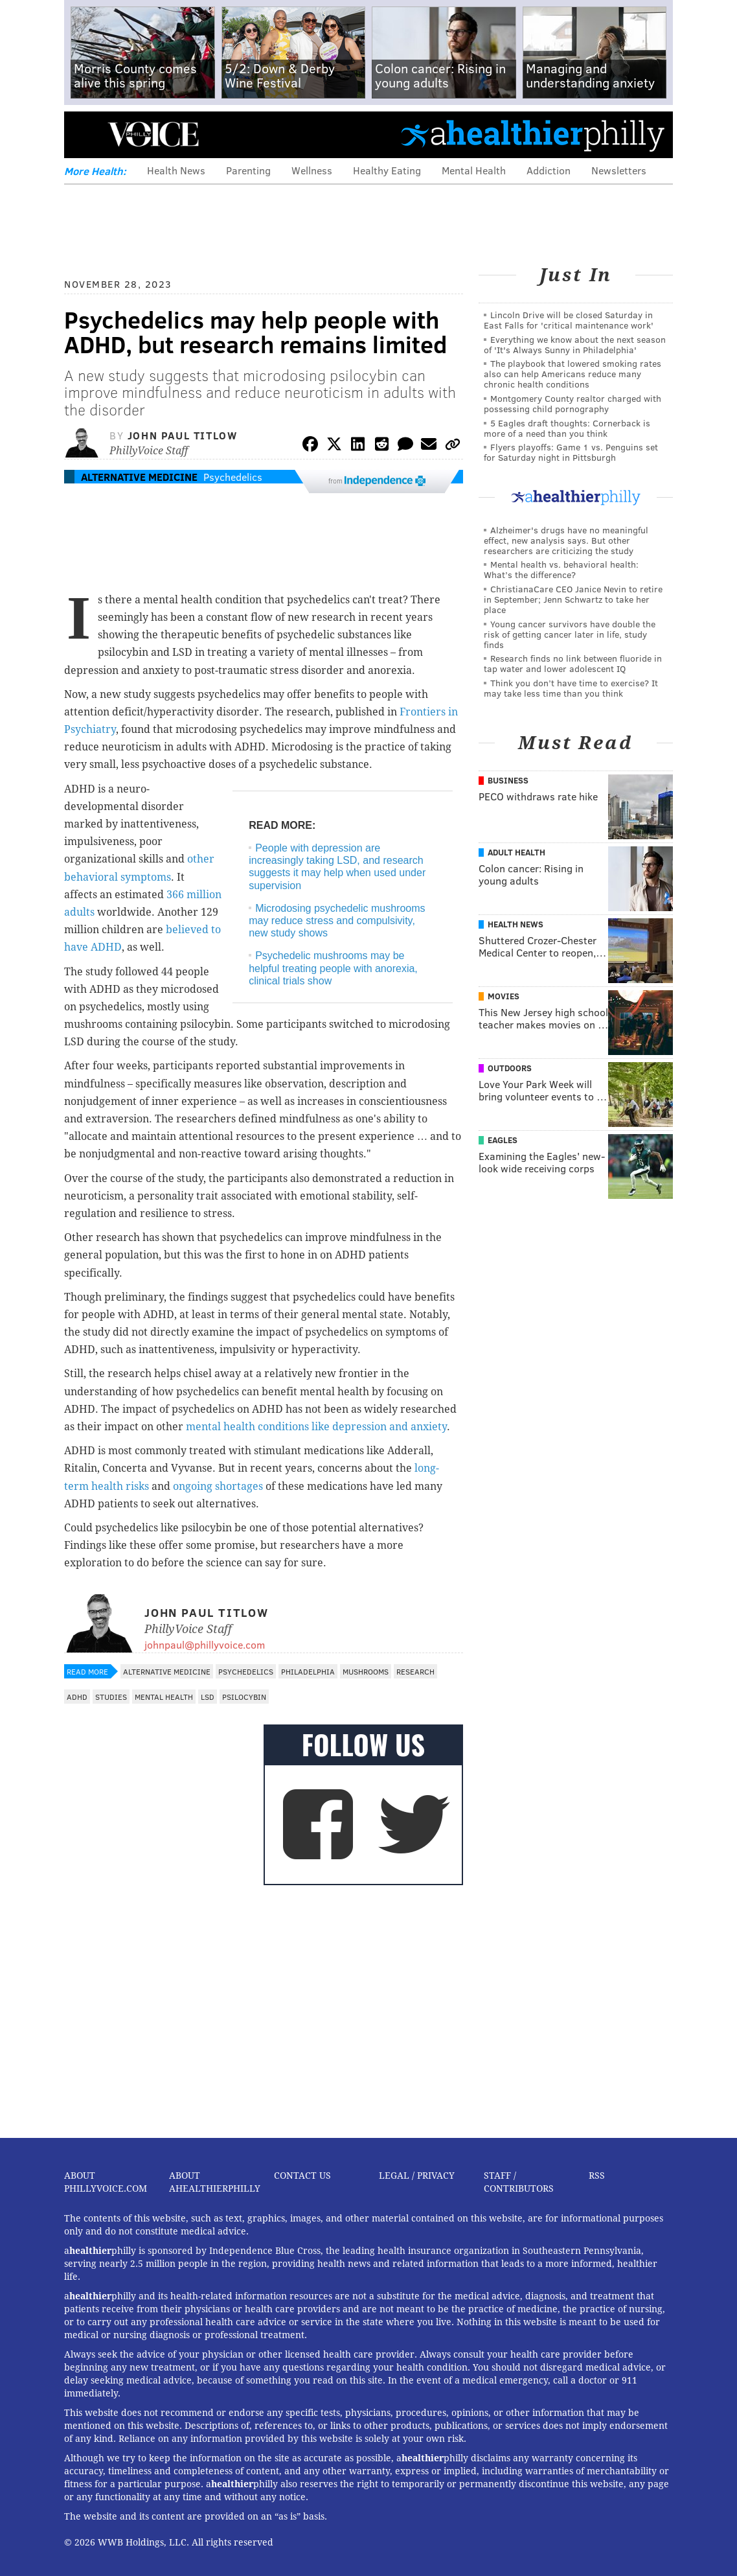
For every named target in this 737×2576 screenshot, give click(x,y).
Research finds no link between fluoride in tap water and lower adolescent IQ (573, 663)
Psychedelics (232, 476)
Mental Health (474, 170)
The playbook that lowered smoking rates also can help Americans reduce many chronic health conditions (572, 373)
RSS (597, 2175)
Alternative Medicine (139, 476)
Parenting (248, 170)
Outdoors (510, 1068)
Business (508, 780)
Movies (503, 996)
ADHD (77, 1696)
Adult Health (516, 852)
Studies (111, 1696)
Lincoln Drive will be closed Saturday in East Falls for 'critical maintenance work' (568, 319)
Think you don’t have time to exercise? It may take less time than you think (571, 688)
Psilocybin (244, 1696)
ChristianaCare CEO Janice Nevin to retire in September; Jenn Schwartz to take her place (573, 599)
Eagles (502, 1140)
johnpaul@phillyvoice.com (204, 1644)
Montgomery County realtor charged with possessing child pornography (572, 403)
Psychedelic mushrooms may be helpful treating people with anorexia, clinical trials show (333, 968)
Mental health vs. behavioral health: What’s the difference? (561, 569)
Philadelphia (308, 1671)
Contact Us (302, 2175)
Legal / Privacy (417, 2175)
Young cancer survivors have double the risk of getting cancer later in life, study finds (569, 634)
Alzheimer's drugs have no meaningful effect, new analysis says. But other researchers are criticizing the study (566, 540)
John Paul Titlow (183, 435)
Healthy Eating (387, 170)
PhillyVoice (153, 134)
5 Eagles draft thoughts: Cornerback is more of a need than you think (567, 428)
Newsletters (618, 170)
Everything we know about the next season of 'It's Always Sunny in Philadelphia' (575, 344)
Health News (176, 170)
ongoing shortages (219, 1486)
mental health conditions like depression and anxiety (316, 1427)
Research (415, 1671)
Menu (84, 134)
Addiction (549, 170)
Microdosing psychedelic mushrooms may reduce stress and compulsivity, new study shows (337, 920)
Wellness (311, 170)
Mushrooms (366, 1671)
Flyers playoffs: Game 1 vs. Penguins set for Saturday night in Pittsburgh (571, 452)
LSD (207, 1696)
